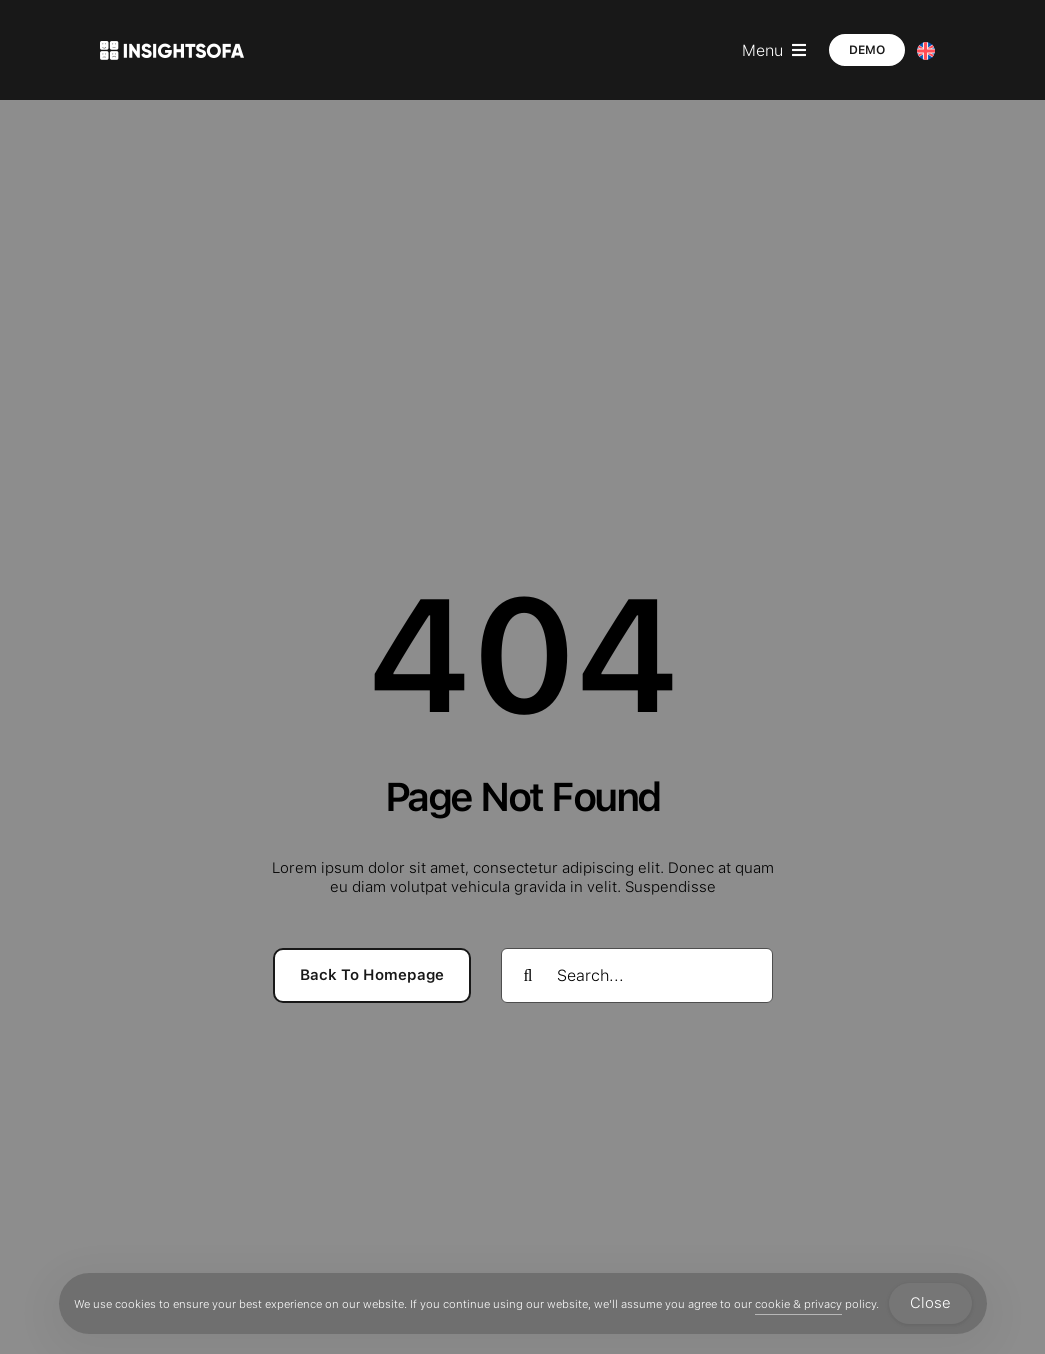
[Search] (528, 975)
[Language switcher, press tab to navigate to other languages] (926, 50)
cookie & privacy (798, 1304)
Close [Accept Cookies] (930, 1303)
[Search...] (637, 975)
